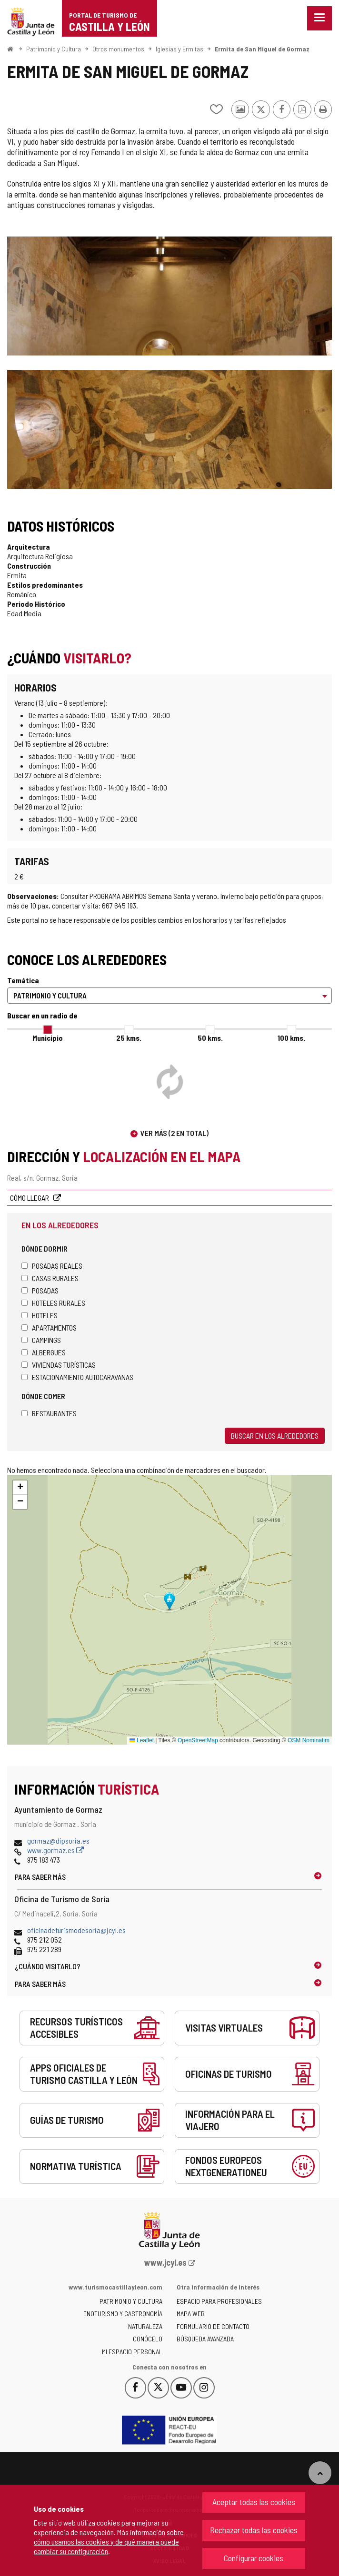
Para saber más (40, 1876)
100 (291, 1037)
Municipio (47, 1037)
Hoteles (39, 1315)
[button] (20, 1487)
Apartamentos (49, 1327)
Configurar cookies (253, 2558)
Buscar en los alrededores (275, 1435)
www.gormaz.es (55, 1850)
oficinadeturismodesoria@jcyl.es (76, 1929)
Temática (23, 980)
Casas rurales (50, 1278)
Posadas (40, 1290)
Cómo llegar (30, 1197)
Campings (41, 1339)
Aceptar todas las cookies (253, 2502)
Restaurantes (49, 1413)
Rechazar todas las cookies (254, 2530)
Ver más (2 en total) (174, 1132)
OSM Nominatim (308, 1740)
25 (128, 1037)
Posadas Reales (51, 1265)
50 (210, 1037)
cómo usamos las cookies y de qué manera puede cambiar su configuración (106, 2546)
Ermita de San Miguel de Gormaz (262, 49)
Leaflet (142, 1740)
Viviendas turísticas (58, 1364)
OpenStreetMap (198, 1740)
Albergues (43, 1352)
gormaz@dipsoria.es (58, 1840)
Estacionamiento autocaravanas (77, 1377)
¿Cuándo (47, 1966)
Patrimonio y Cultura (53, 49)
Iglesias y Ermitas (179, 49)
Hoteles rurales (53, 1302)
